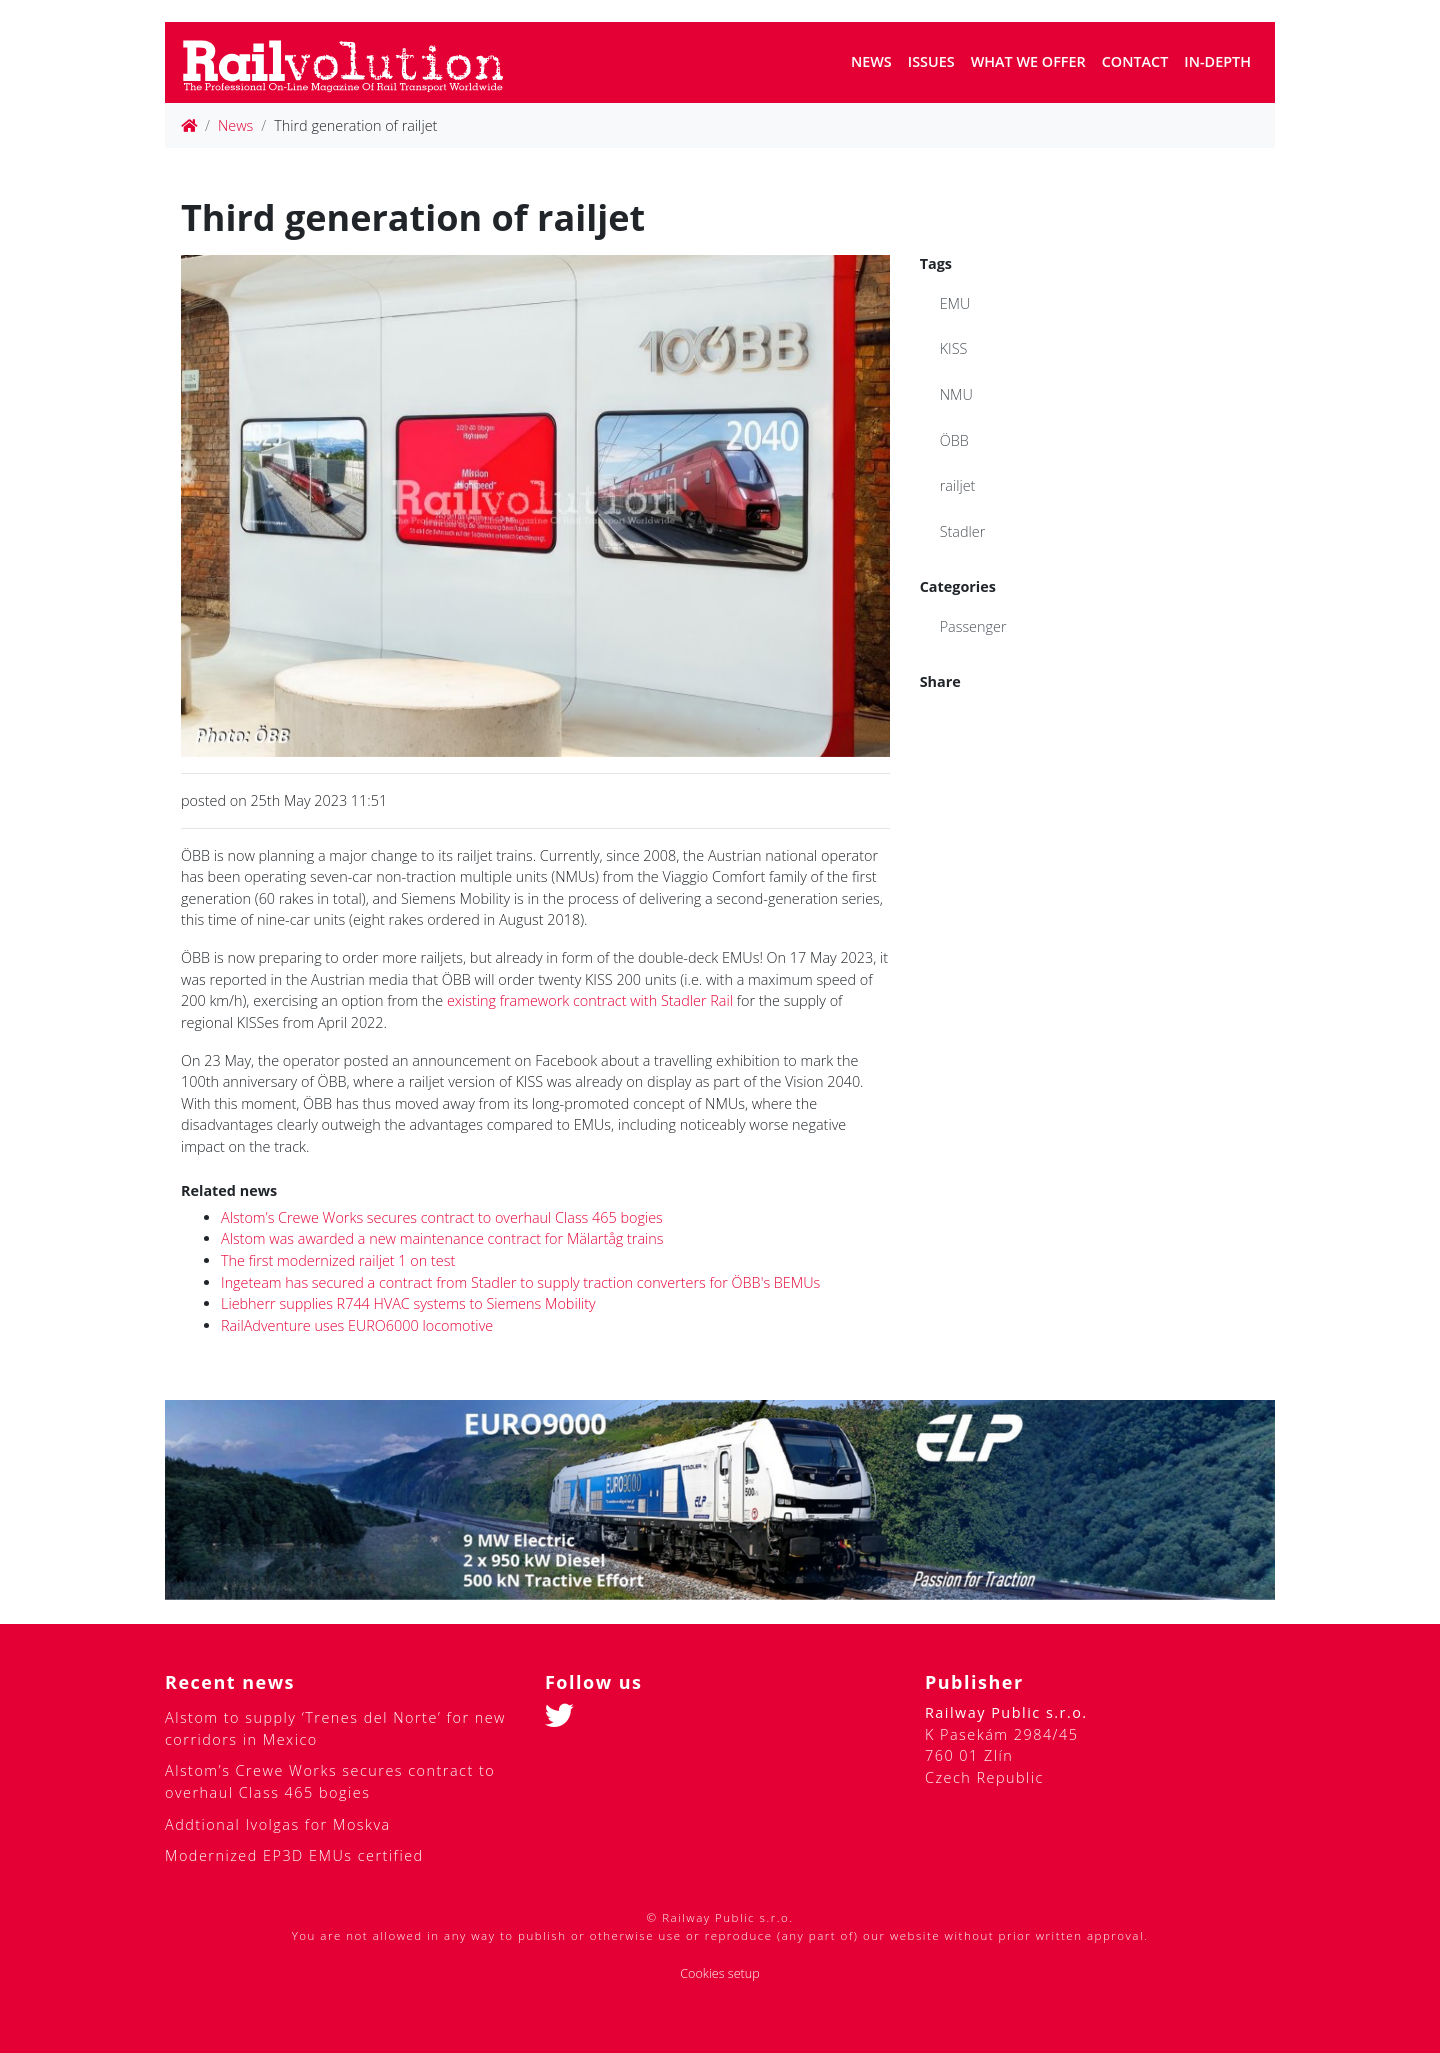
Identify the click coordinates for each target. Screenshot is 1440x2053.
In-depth (1217, 61)
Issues (931, 61)
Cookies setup (720, 1973)
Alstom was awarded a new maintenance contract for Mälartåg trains (442, 1238)
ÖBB (954, 440)
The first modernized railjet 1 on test (338, 1260)
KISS (954, 348)
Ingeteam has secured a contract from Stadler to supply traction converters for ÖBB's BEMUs (520, 1282)
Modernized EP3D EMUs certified (294, 1855)
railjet (958, 485)
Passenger (973, 626)
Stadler (963, 531)
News (871, 61)
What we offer (1028, 61)
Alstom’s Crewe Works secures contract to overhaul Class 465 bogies (442, 1217)
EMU (955, 303)
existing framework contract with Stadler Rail (590, 1000)
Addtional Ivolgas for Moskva (278, 1824)
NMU (956, 394)
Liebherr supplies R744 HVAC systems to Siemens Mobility (408, 1303)
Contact (1135, 61)
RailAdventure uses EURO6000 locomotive (357, 1325)
